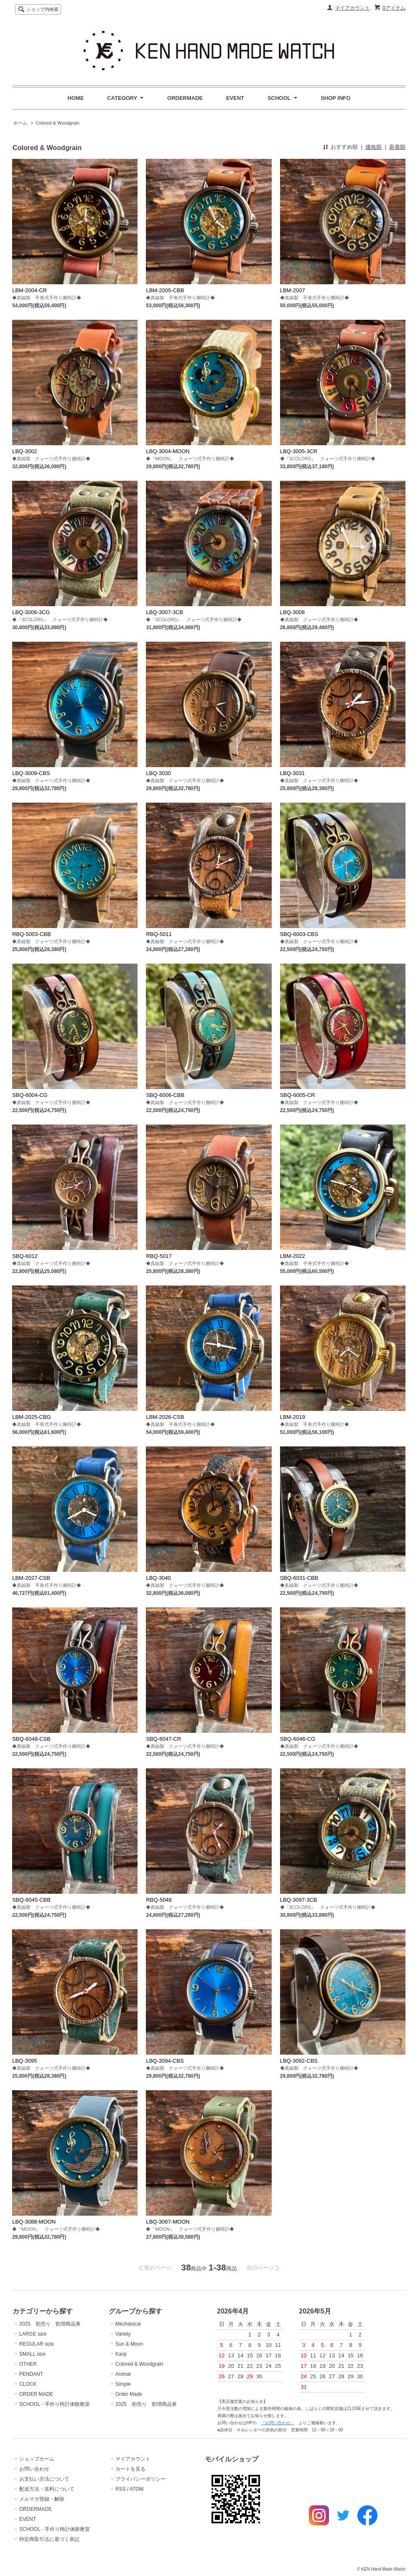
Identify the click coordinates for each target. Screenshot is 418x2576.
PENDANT (31, 2374)
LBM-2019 (292, 1417)
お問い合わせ (34, 2469)
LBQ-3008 (292, 612)
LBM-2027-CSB (31, 1578)
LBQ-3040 (158, 1578)
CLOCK (27, 2384)
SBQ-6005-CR (297, 1095)
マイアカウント (352, 8)
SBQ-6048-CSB (31, 1739)
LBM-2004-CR (29, 290)
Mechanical (128, 2324)
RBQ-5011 (158, 934)
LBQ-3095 (24, 2061)
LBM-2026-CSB (165, 1417)
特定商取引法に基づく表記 (49, 2539)
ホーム (20, 122)
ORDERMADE (185, 98)
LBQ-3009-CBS (31, 773)
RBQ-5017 (158, 1256)
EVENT (235, 98)
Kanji (121, 2354)
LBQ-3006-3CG (31, 612)
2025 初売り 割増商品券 (50, 2324)
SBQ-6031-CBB (299, 1578)
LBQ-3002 (24, 451)
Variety (122, 2334)
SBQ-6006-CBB (165, 1095)
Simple (123, 2384)
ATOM (137, 2489)
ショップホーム (36, 2459)
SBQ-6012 (25, 1256)
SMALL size (32, 2354)
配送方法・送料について (46, 2489)
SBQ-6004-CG (30, 1095)
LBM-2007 (292, 290)
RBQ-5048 (158, 1900)
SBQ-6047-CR (163, 1739)
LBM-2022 (292, 1256)
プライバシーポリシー (140, 2479)
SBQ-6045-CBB (31, 1900)
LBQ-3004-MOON (167, 451)
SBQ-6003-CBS (299, 934)
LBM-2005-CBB (165, 290)
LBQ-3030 (158, 773)
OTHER (28, 2364)
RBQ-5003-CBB (31, 934)
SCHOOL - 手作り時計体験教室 (54, 2404)
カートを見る (130, 2469)
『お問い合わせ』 (277, 2422)
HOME (76, 98)
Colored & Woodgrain (57, 122)
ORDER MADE (36, 2394)
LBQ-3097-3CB (298, 1900)
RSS (120, 2489)
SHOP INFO (335, 98)
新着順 (397, 147)
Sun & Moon (129, 2344)
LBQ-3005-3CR (299, 451)
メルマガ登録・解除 (41, 2499)
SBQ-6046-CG (298, 1739)
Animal (123, 2374)
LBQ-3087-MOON (167, 2222)
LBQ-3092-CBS (299, 2061)
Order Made (128, 2394)
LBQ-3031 (292, 773)
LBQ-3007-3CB (164, 612)
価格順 (373, 147)
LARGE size (32, 2334)
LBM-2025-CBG (31, 1417)
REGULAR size (36, 2344)
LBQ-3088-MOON (34, 2222)
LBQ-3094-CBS (165, 2061)
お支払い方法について (44, 2479)
